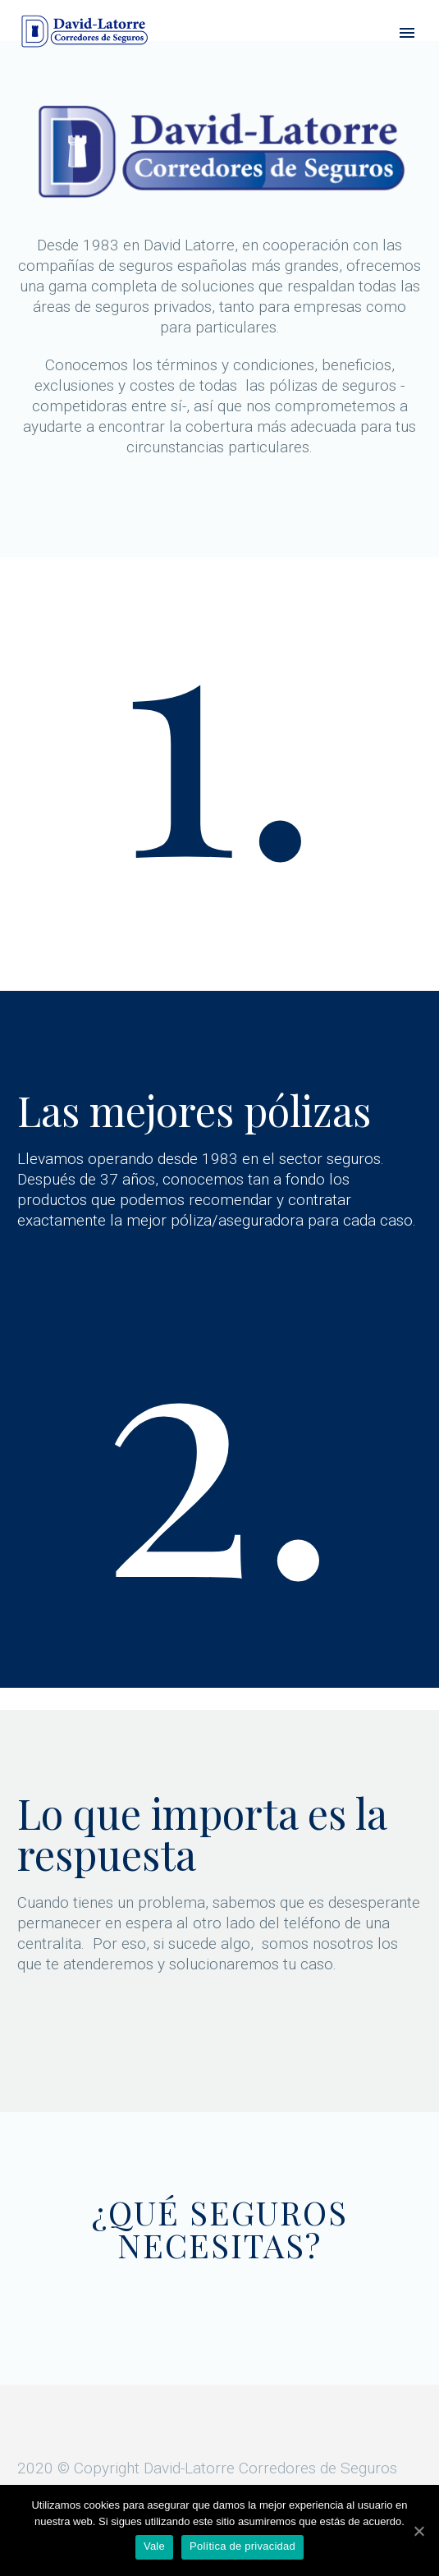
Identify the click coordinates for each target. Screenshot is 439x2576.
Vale (154, 2546)
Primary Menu (407, 33)
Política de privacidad (242, 2546)
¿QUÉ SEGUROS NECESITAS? (220, 2228)
